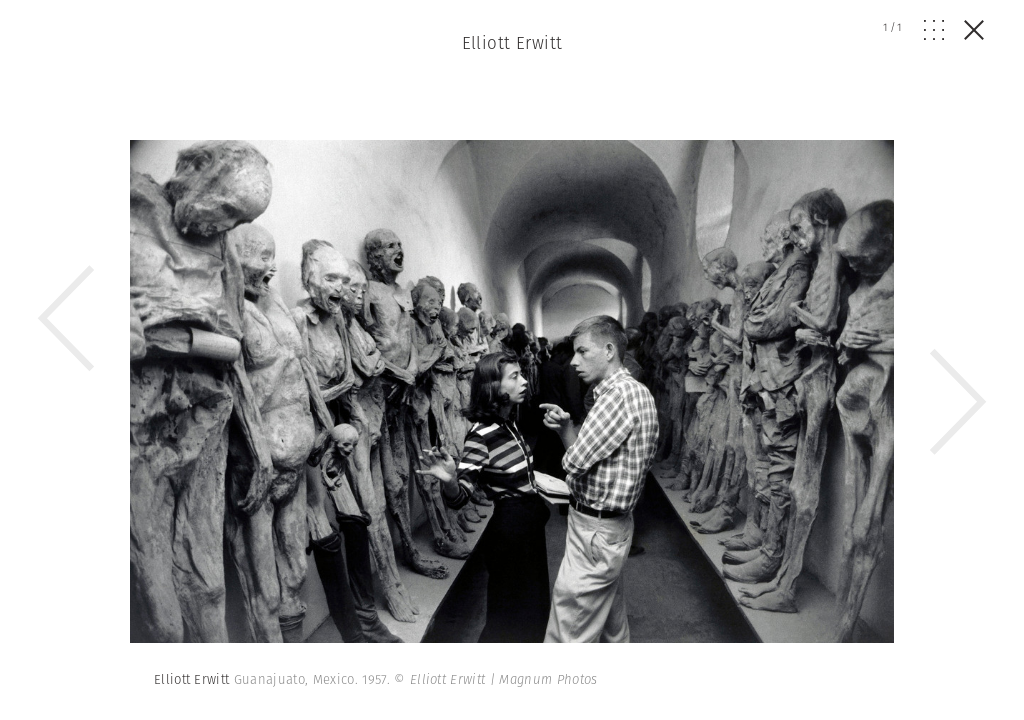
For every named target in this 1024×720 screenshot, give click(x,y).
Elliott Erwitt (512, 43)
